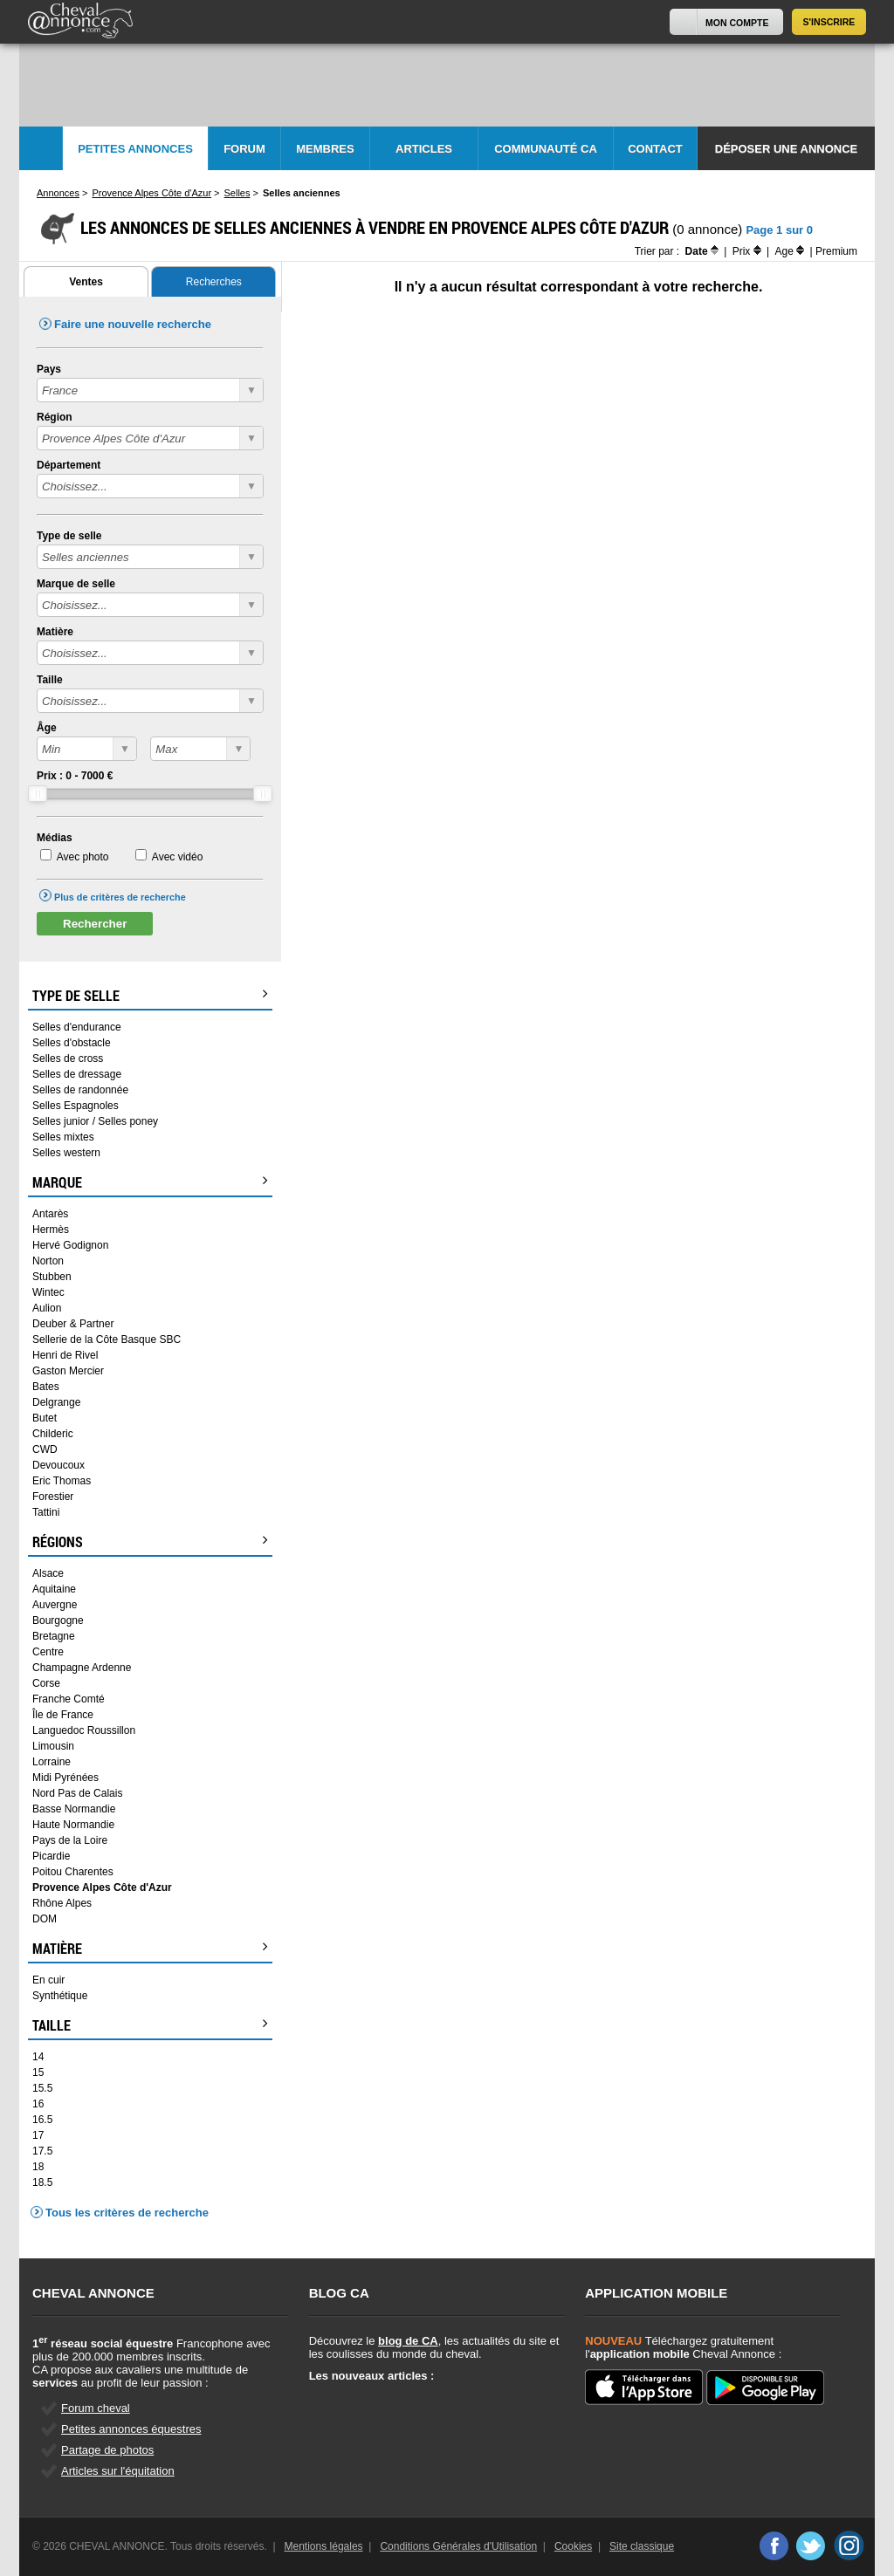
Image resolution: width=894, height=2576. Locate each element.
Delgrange (56, 1402)
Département (68, 465)
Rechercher (95, 923)
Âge (47, 728)
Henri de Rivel (65, 1355)
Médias (54, 838)
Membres (325, 148)
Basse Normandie (73, 1809)
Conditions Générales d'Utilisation (458, 2546)
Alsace (48, 1573)
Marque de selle (76, 584)
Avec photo (83, 857)
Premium (836, 251)
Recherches (214, 282)
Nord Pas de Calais (77, 1793)
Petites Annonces (135, 148)
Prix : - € (75, 776)
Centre (48, 1652)
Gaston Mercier (68, 1371)
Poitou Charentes (72, 1872)
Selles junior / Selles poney (95, 1121)
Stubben (52, 1277)
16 (38, 2104)
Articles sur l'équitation (118, 2470)
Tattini (45, 1512)
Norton (48, 1261)
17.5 (42, 2151)
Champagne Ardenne (81, 1667)
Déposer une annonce (786, 148)
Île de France (62, 1715)
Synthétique (59, 1996)
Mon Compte (736, 22)
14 (38, 2057)
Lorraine (51, 1762)
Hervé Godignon (70, 1245)
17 (38, 2135)
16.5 (42, 2120)
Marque (150, 1182)
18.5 (42, 2182)
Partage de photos (107, 2449)
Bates (45, 1386)
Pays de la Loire (69, 1840)
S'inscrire (829, 22)
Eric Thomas (61, 1481)
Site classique (641, 2546)
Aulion (46, 1308)
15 (38, 2072)
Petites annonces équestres (131, 2429)
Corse (46, 1683)
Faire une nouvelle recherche (132, 324)
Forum (244, 148)
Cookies (573, 2546)
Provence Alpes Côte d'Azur (102, 1887)
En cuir (48, 1980)
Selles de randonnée (80, 1090)
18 (38, 2167)
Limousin (53, 1746)
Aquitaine (54, 1589)
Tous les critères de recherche (127, 2212)
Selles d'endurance (76, 1027)
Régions (150, 1542)
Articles (423, 148)
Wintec (48, 1292)
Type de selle (69, 536)
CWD (45, 1449)
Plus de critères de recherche (120, 897)
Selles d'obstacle (71, 1043)
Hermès (50, 1229)
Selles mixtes (63, 1137)
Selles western (66, 1153)
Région (54, 417)
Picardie (51, 1856)
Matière (55, 632)
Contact (655, 148)
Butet (44, 1418)
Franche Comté (68, 1699)
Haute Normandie (73, 1825)
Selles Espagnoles (75, 1106)
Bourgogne (58, 1620)
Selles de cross (67, 1058)
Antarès (50, 1214)
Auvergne (54, 1605)
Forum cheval (95, 2408)
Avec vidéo (177, 857)
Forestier (52, 1496)
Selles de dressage (76, 1074)
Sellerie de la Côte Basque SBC (106, 1339)
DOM (44, 1919)
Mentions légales (324, 2546)
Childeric (52, 1434)
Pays (49, 369)
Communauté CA (545, 148)
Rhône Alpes (62, 1903)
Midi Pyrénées (65, 1777)
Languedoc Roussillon (83, 1730)
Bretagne (53, 1636)
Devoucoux (58, 1465)
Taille (50, 680)
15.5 (42, 2088)
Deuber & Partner (72, 1324)
